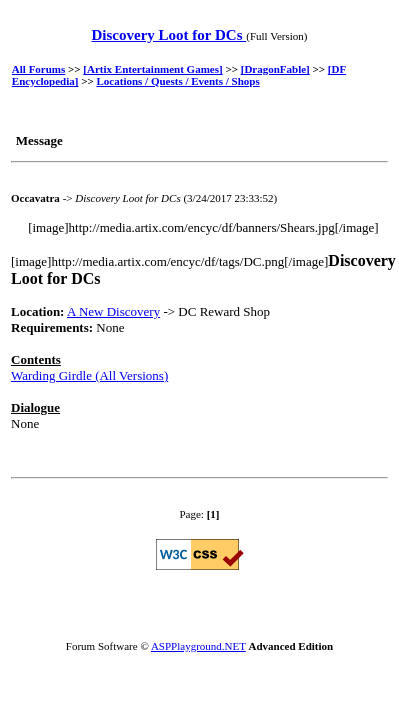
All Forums (38, 69)
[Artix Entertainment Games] (152, 69)
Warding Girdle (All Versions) (89, 375)
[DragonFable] (275, 69)
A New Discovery (113, 311)
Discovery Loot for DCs (169, 35)
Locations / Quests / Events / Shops (178, 81)
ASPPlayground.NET (198, 646)
